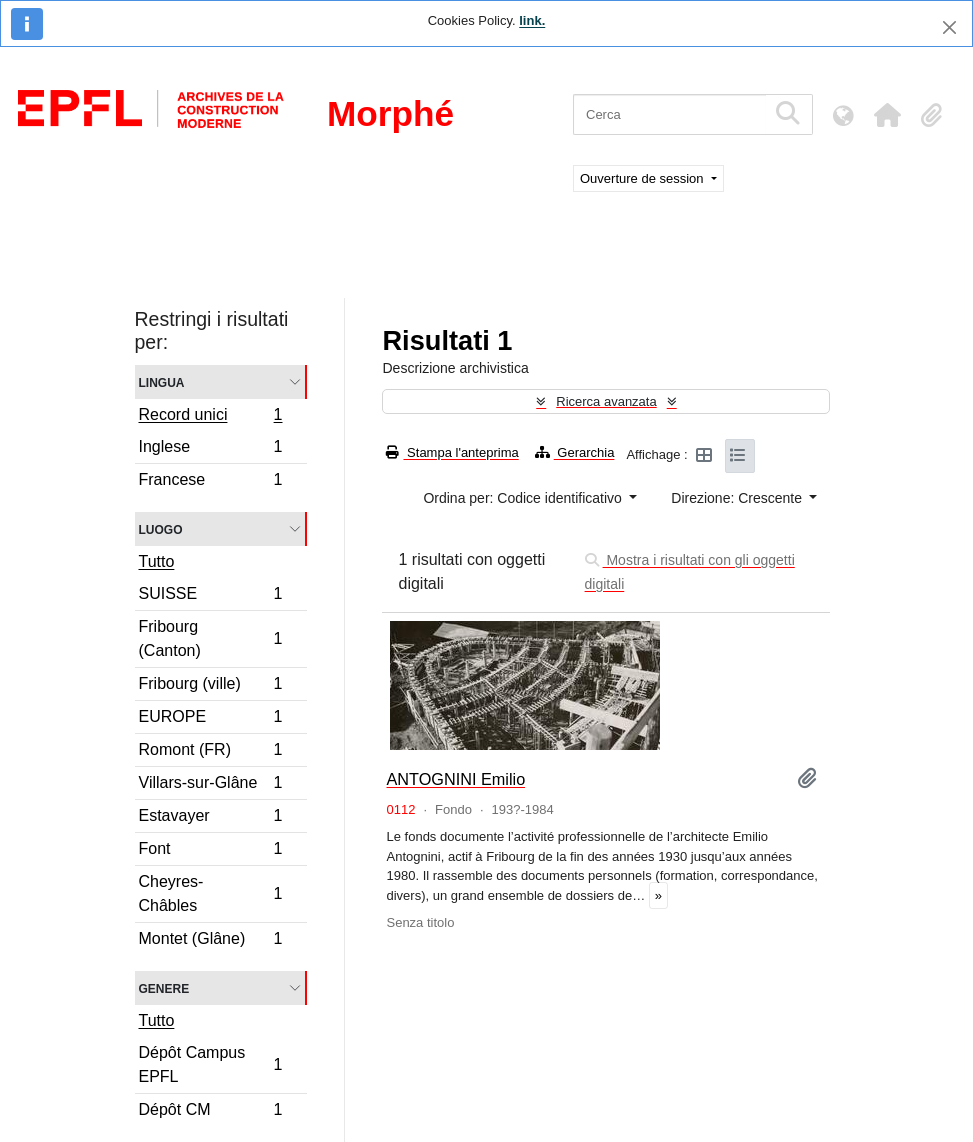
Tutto (157, 561)
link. (532, 20)
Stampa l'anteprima (452, 452)
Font (210, 851)
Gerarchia (575, 452)
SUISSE (210, 596)
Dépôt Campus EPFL (210, 1064)
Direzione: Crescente (738, 498)
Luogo (161, 528)
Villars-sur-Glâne (210, 785)
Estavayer (210, 818)
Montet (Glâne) (210, 941)
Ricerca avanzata (606, 401)
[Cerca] (669, 114)
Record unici (210, 417)
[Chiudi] (949, 27)
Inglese (210, 449)
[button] (887, 115)
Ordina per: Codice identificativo (524, 498)
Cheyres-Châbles (210, 893)
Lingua (162, 381)
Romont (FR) (210, 752)
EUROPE (210, 719)
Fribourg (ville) (210, 686)
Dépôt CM (210, 1112)
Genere (164, 987)
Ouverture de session (643, 178)
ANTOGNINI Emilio (455, 779)
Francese (210, 482)
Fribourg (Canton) (210, 638)
